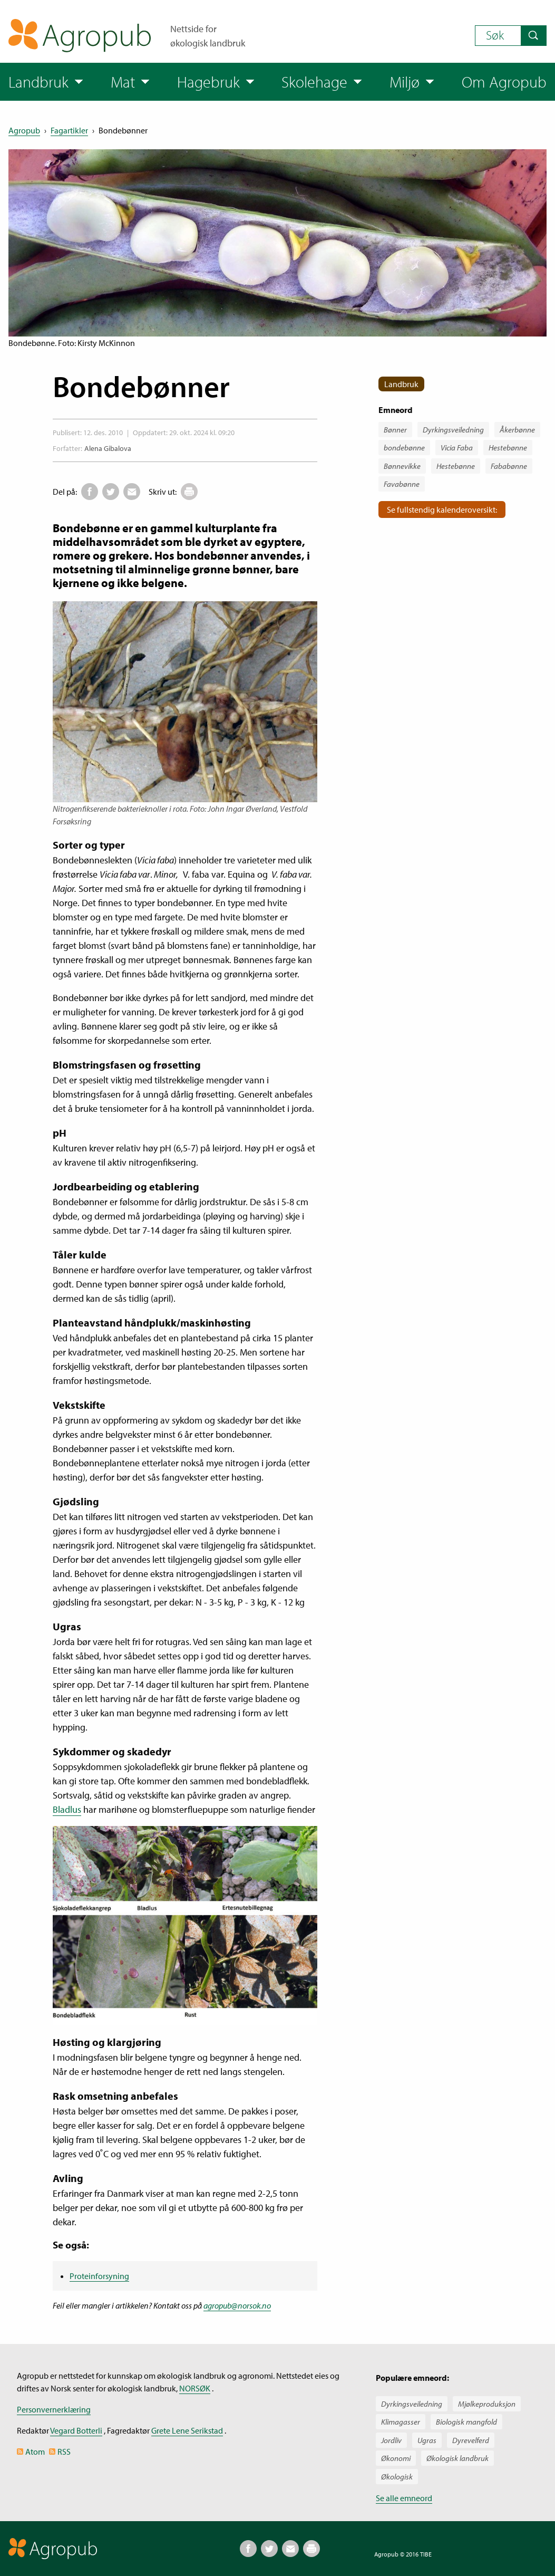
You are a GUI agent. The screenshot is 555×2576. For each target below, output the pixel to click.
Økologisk (397, 2477)
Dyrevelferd (470, 2440)
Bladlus (67, 1809)
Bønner (395, 430)
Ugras (426, 2440)
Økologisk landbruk (457, 2458)
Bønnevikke (402, 466)
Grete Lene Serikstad (187, 2430)
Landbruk (401, 384)
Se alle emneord (404, 2498)
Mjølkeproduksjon (486, 2404)
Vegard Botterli (76, 2430)
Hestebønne (508, 448)
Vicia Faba (457, 448)
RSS (64, 2451)
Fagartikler (69, 130)
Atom (35, 2451)
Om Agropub (504, 82)
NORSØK (194, 2388)
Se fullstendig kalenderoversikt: (442, 509)
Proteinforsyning (99, 2276)
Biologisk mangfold (466, 2422)
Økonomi (396, 2458)
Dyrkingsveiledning (453, 430)
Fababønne (509, 466)
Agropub (24, 130)
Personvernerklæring (54, 2409)
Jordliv (391, 2440)
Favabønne (402, 484)
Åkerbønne (517, 430)
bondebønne (404, 448)
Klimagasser (400, 2422)
